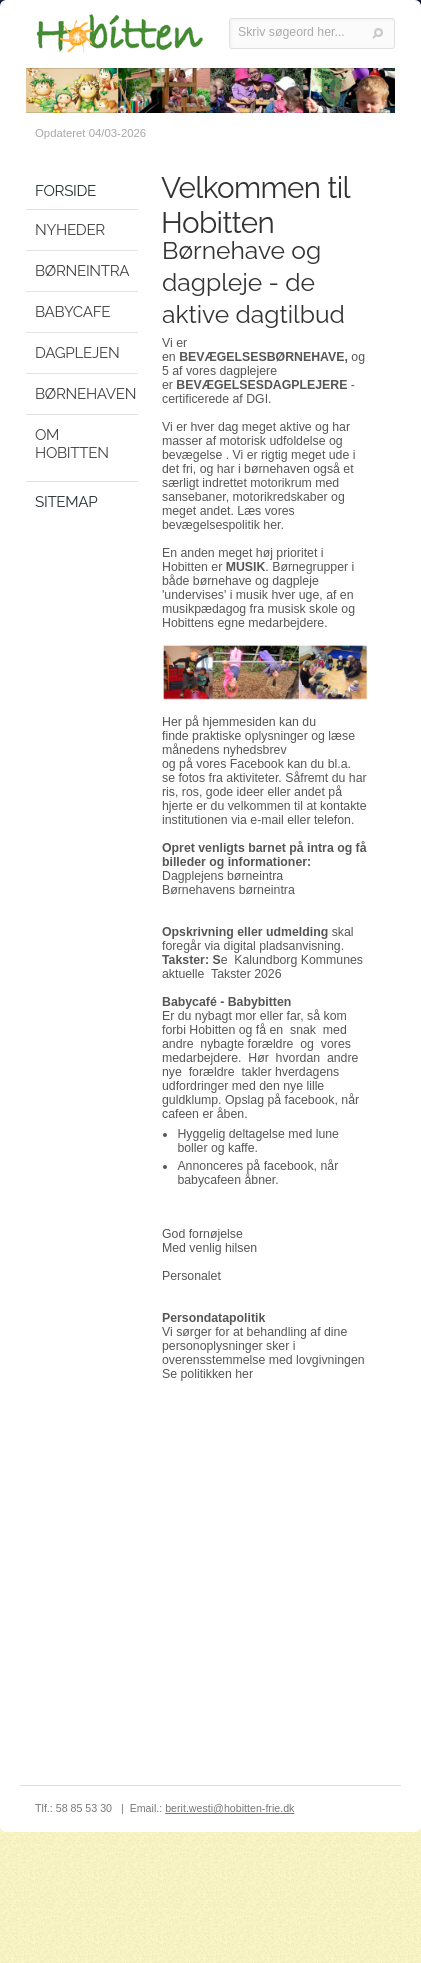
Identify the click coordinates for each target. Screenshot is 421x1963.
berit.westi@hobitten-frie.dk (229, 1808)
